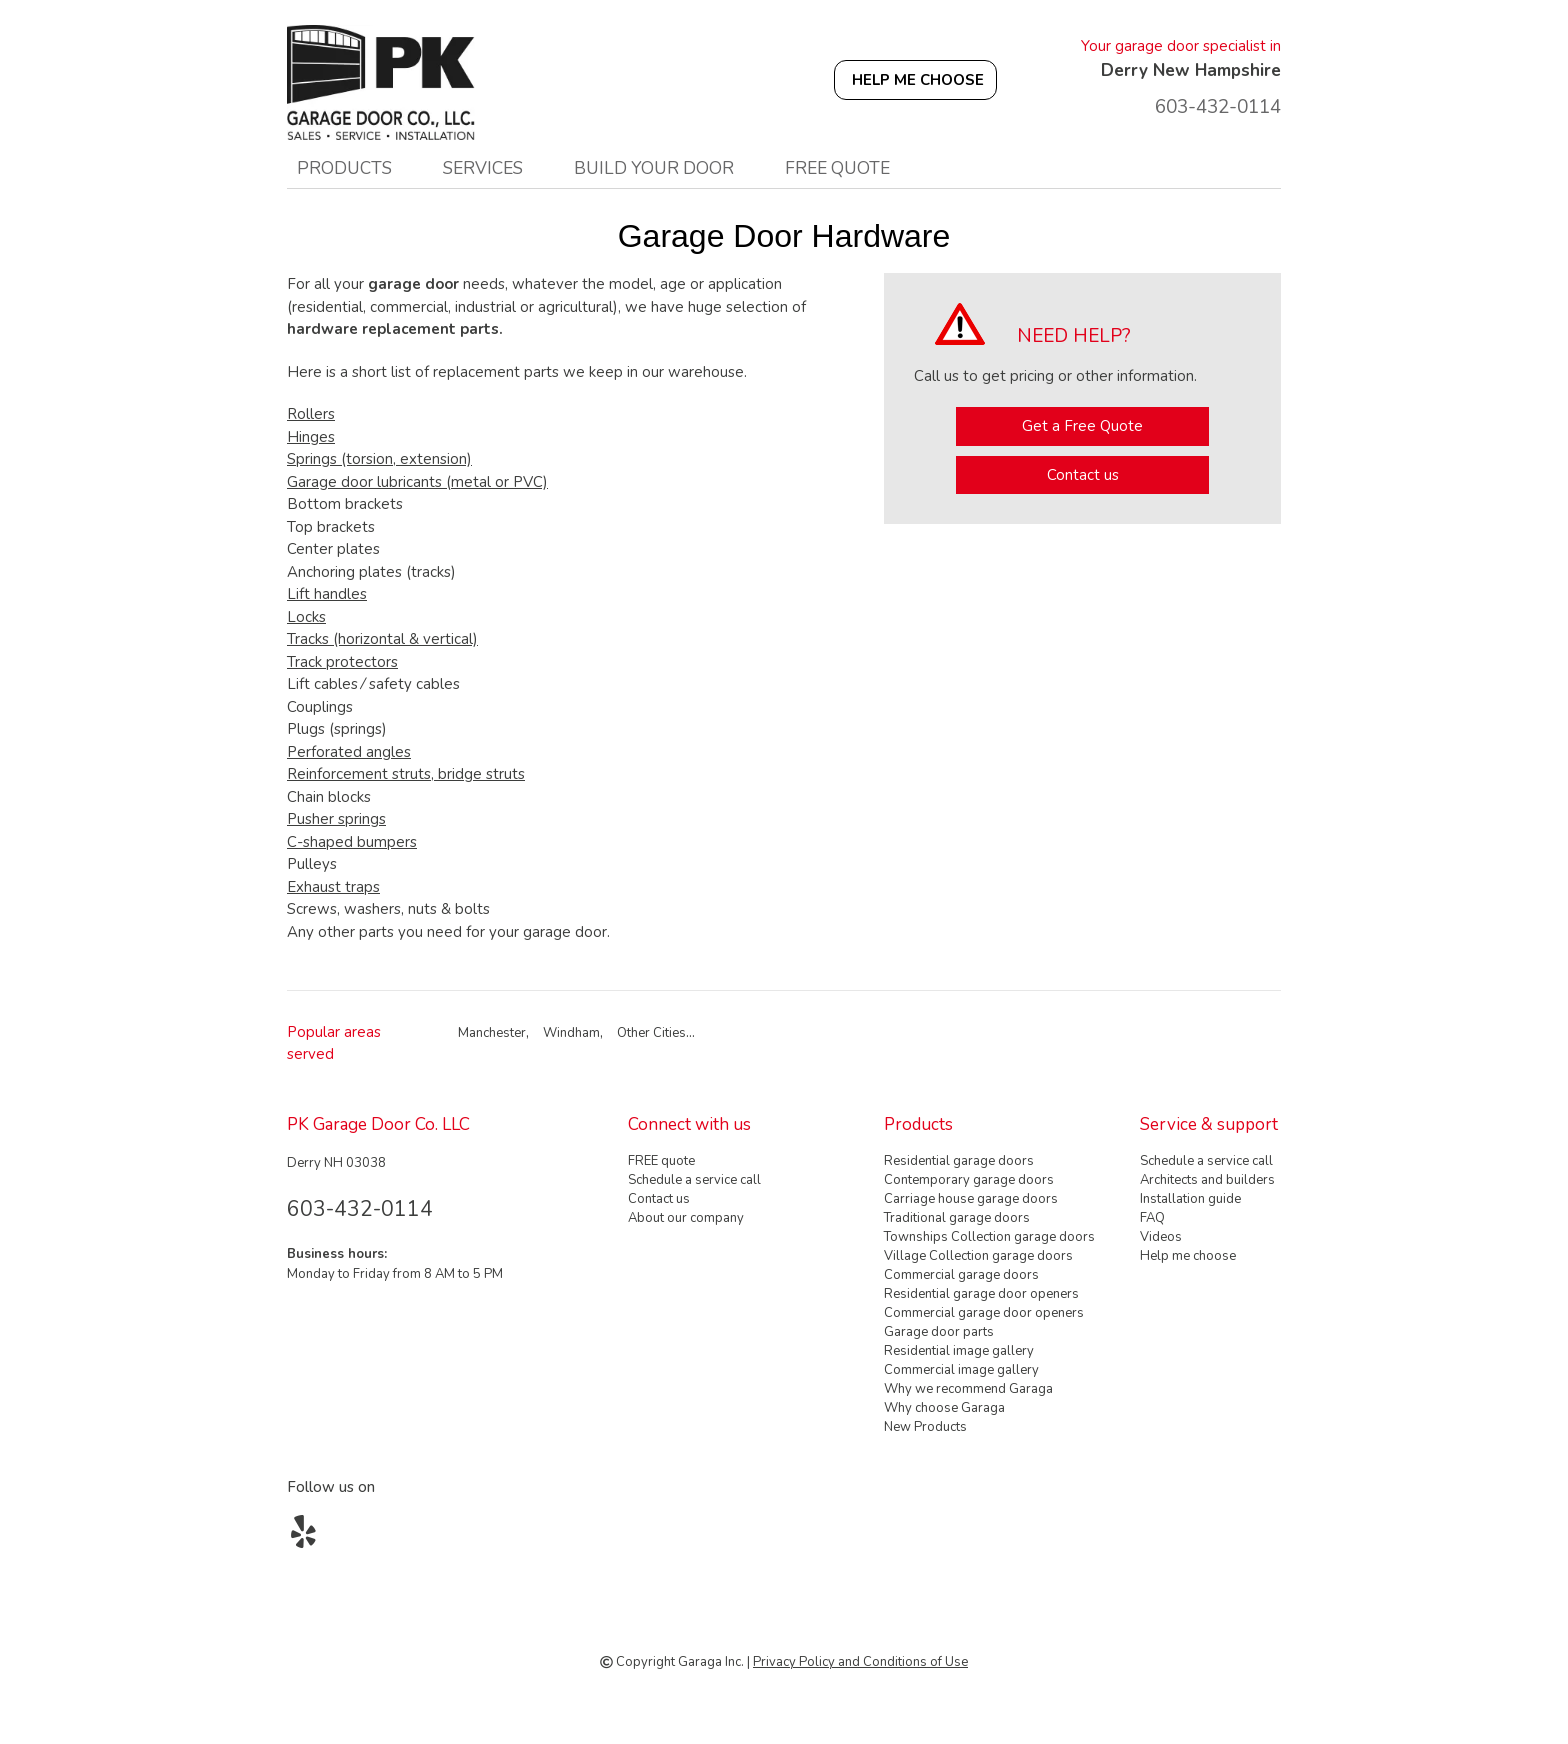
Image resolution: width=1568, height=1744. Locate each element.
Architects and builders (1207, 1180)
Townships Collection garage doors (989, 1237)
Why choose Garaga (944, 1408)
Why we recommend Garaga (968, 1389)
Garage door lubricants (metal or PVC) (417, 482)
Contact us (1083, 475)
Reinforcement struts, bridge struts (406, 774)
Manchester (492, 1033)
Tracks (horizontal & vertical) (382, 639)
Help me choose (1188, 1256)
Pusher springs (336, 819)
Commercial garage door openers (984, 1313)
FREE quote (837, 168)
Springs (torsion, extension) (379, 459)
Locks (306, 617)
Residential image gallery (959, 1351)
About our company (686, 1218)
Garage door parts (939, 1332)
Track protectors (342, 662)
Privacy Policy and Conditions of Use (860, 1662)
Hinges (311, 437)
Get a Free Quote (1082, 426)
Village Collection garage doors (978, 1256)
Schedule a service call (694, 1180)
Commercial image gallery (961, 1370)
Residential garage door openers (981, 1294)
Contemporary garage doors (969, 1180)
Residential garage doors (959, 1161)
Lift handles (327, 594)
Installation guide (1190, 1199)
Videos (1161, 1237)
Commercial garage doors (961, 1275)
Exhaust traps (333, 887)
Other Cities (651, 1033)
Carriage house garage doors (971, 1199)
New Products (925, 1427)
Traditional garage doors (957, 1218)
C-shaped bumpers (352, 842)
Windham (571, 1033)
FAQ (1152, 1218)
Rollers (311, 414)
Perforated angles (349, 752)
